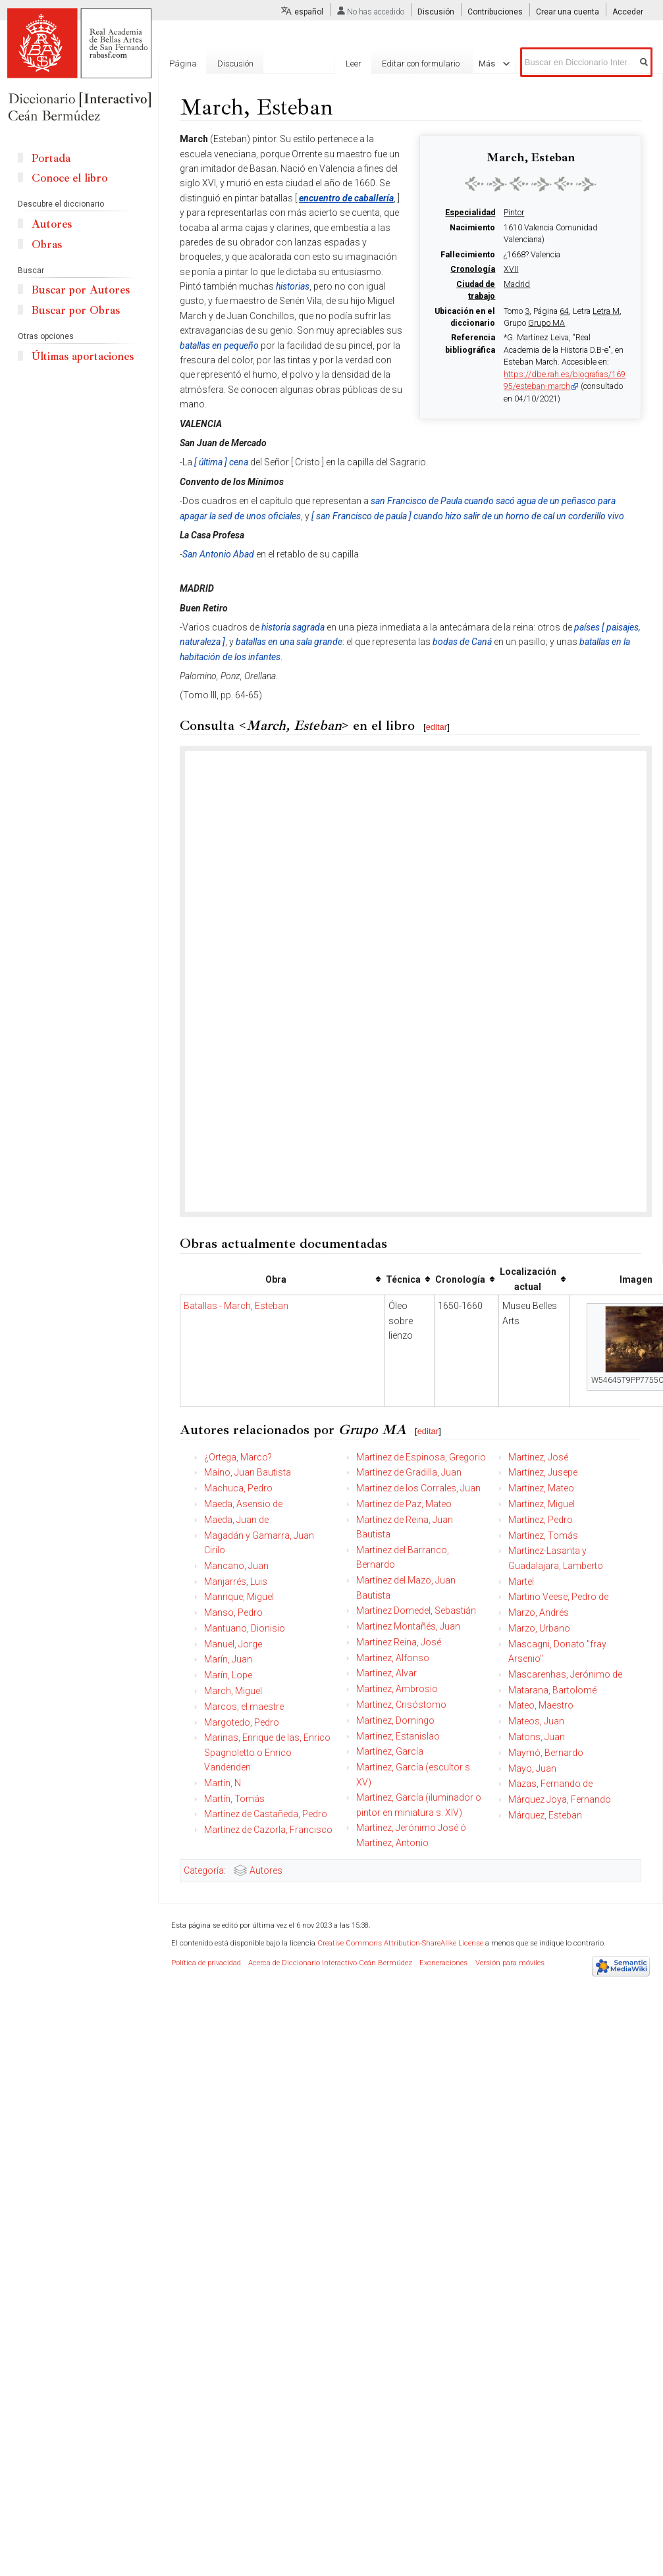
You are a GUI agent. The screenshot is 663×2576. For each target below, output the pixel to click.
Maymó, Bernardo (545, 1752)
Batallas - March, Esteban (236, 1306)
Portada (51, 158)
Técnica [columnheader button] (403, 1279)
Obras (47, 244)
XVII (511, 269)
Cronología (472, 269)
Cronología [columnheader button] (460, 1279)
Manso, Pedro (233, 1612)
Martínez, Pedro (540, 1519)
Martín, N (222, 1783)
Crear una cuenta (567, 11)
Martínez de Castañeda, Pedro (265, 1814)
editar (437, 727)
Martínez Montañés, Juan (408, 1626)
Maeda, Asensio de (243, 1504)
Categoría (204, 1870)
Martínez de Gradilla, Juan (409, 1472)
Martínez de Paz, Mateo (404, 1504)
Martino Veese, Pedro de (558, 1596)
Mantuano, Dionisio (244, 1628)
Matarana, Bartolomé (552, 1690)
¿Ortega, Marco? (238, 1457)
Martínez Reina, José (398, 1642)
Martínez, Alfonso (392, 1658)
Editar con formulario (439, 63)
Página (183, 63)
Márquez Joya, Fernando (559, 1799)
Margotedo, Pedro (241, 1722)
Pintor (514, 212)
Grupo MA (546, 323)
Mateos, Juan (536, 1721)
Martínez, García (389, 1751)
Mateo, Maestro (540, 1705)
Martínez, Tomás (543, 1535)
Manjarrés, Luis (235, 1581)
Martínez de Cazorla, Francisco (268, 1829)
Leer (372, 63)
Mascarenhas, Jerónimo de (565, 1674)
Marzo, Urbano (539, 1628)
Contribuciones (495, 11)
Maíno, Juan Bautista (247, 1472)
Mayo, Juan (532, 1768)
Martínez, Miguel (541, 1504)
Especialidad (470, 212)
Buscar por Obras (76, 310)
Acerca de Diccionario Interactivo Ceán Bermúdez (330, 1963)
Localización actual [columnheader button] (528, 1278)
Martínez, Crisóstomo (401, 1704)
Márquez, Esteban (545, 1815)
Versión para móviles (509, 1963)
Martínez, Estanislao (398, 1736)
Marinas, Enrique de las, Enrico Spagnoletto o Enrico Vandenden (267, 1752)
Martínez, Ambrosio (397, 1689)
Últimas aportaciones (83, 356)
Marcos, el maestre (244, 1706)
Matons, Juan (536, 1737)
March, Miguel (233, 1691)
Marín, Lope (228, 1675)
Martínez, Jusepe (542, 1472)
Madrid (517, 284)
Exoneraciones (443, 1963)
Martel (521, 1581)
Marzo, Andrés (538, 1612)
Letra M (606, 311)
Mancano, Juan (236, 1565)
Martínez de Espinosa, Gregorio (421, 1457)
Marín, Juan (228, 1659)
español (308, 11)
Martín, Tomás (234, 1798)
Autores (266, 1870)
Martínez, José (538, 1457)
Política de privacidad (206, 1963)
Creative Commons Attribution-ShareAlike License (400, 1943)
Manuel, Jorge (233, 1644)
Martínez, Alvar (386, 1673)
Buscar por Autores (81, 290)
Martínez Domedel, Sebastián (416, 1610)
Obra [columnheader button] (275, 1279)
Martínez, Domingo (395, 1720)
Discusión (435, 11)
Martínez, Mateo (541, 1488)
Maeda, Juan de (236, 1519)
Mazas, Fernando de (550, 1783)
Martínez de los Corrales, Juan (418, 1488)
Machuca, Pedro (238, 1488)
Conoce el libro (69, 178)
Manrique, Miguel (239, 1596)
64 (564, 311)
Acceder (627, 11)
